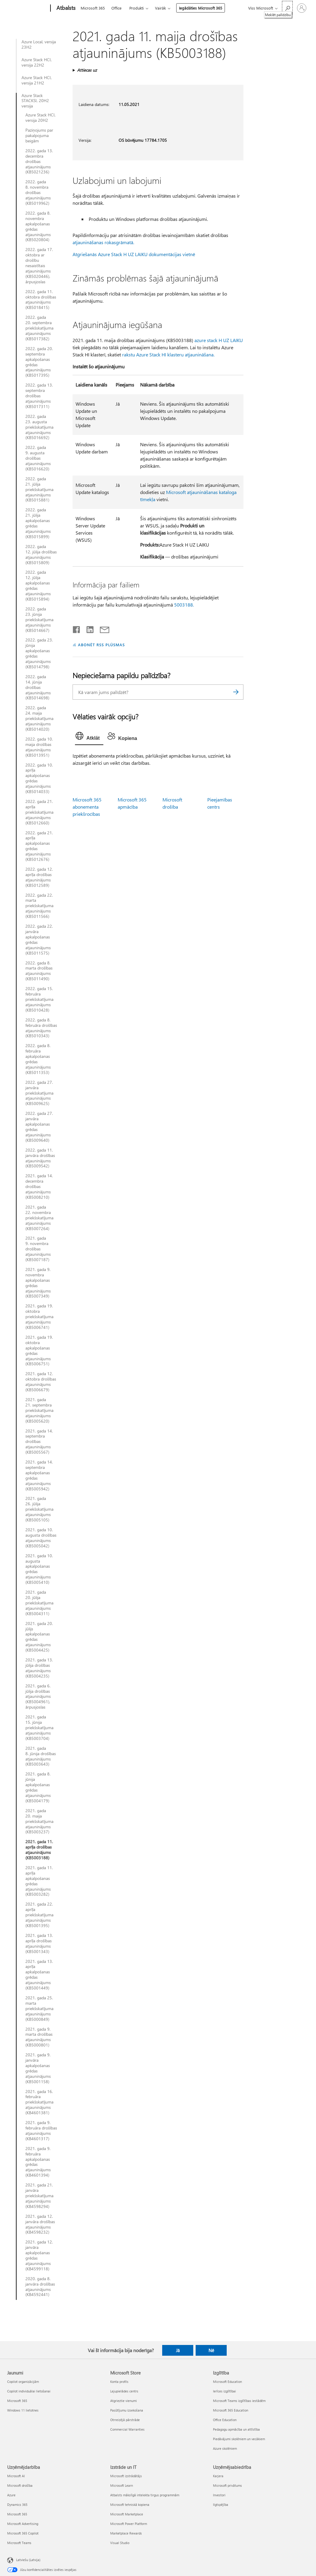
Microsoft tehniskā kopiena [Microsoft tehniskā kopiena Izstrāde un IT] (129, 2504)
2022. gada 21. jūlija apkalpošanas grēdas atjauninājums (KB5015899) (38, 523)
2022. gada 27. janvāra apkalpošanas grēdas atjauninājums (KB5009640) (39, 1127)
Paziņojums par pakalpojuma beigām (39, 135)
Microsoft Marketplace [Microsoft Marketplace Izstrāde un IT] (126, 2514)
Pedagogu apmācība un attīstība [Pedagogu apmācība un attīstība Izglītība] (236, 2429)
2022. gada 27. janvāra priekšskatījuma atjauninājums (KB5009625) (39, 1093)
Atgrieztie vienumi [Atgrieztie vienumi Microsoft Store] (123, 2400)
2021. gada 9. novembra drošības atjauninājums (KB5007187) (38, 1248)
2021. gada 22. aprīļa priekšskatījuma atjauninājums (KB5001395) (39, 1914)
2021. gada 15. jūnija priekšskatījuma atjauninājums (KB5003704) (39, 1727)
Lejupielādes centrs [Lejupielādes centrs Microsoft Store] (124, 2391)
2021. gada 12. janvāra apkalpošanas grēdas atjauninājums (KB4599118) (39, 2255)
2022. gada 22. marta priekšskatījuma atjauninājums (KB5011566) (39, 905)
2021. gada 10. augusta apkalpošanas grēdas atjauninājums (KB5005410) (39, 1569)
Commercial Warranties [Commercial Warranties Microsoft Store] (127, 2429)
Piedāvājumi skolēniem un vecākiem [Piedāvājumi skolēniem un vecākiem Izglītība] (239, 2439)
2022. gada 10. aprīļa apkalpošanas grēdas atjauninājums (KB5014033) (39, 778)
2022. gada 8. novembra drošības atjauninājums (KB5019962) (38, 192)
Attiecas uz (87, 70)
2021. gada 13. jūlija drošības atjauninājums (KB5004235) (39, 1668)
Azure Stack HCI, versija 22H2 (37, 62)
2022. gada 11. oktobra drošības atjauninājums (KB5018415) (40, 299)
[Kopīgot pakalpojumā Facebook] (77, 628)
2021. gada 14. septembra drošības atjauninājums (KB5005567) (39, 1441)
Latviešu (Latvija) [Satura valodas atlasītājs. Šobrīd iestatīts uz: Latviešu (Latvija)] (28, 2559)
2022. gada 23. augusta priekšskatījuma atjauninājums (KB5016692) (39, 427)
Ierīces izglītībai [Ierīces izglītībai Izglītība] (224, 2391)
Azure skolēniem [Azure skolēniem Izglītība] (225, 2448)
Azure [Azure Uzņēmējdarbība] (11, 2495)
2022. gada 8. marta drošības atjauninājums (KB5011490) (39, 971)
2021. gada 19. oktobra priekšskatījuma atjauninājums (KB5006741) (39, 1316)
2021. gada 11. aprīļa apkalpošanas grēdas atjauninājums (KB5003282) (39, 1881)
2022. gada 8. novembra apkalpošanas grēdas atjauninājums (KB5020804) (38, 226)
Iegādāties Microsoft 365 (200, 7)
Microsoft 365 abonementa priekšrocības (87, 806)
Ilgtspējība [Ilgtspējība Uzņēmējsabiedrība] (220, 2504)
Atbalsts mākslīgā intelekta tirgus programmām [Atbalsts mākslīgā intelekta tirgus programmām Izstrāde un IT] (144, 2495)
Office (116, 7)
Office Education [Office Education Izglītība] (225, 2419)
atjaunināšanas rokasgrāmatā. (103, 242)
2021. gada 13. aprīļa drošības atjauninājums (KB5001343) (39, 1943)
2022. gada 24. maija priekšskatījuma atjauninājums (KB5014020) (39, 718)
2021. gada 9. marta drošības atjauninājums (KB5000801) (39, 2037)
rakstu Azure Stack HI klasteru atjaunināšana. (168, 354)
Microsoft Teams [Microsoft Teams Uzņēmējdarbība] (19, 2542)
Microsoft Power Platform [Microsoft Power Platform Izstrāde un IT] (128, 2523)
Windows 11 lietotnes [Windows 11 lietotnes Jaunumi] (23, 2410)
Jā (178, 2350)
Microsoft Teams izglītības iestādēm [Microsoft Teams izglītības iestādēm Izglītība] (239, 2400)
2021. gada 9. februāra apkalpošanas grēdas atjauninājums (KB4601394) (38, 2162)
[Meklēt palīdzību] (287, 7)
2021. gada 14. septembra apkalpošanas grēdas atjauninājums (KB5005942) (39, 1475)
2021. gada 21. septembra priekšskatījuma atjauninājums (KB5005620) (39, 1410)
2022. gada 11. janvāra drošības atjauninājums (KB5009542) (40, 1158)
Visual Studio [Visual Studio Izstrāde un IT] (119, 2542)
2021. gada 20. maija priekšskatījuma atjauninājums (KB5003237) (39, 1821)
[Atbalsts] (65, 8)
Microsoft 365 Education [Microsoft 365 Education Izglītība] (230, 2410)
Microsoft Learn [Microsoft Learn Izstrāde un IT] (121, 2485)
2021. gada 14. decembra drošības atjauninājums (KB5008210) (39, 1186)
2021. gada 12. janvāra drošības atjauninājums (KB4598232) (40, 2224)
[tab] (89, 737)
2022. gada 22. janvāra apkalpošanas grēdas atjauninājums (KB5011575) (39, 939)
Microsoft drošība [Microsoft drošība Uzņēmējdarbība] (20, 2485)
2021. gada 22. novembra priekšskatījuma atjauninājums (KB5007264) (39, 1217)
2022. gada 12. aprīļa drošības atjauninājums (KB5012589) (39, 877)
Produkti (136, 7)
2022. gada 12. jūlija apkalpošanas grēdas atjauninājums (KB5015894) (38, 585)
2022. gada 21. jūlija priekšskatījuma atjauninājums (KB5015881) (39, 489)
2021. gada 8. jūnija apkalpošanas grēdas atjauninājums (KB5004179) (38, 1787)
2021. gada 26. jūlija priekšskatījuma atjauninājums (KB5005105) (39, 1509)
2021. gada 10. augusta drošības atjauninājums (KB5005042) (40, 1538)
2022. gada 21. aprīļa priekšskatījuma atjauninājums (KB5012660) (39, 812)
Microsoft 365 (93, 7)
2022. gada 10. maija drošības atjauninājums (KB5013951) (39, 747)
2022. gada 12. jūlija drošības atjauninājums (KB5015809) (41, 554)
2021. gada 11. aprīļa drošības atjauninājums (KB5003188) (39, 1850)
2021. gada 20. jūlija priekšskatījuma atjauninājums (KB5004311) (39, 1602)
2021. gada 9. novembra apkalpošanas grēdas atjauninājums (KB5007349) (38, 1283)
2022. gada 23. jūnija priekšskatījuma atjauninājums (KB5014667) (39, 619)
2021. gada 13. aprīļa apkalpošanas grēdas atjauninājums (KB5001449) (39, 1975)
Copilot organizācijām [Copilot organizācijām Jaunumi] (23, 2381)
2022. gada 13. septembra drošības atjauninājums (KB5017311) (39, 395)
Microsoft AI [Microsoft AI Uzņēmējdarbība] (16, 2476)
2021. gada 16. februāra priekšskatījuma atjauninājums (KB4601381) (39, 2102)
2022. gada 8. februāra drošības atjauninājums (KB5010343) (41, 1028)
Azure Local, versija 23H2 (39, 44)
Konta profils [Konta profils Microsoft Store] (119, 2381)
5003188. (184, 604)
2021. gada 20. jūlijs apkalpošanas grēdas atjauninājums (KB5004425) (39, 1637)
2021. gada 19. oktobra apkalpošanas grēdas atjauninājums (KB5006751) (39, 1351)
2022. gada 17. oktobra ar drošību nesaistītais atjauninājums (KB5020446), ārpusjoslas (39, 265)
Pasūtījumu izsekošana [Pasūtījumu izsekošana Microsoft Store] (126, 2410)
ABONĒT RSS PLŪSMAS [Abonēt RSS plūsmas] (101, 644)
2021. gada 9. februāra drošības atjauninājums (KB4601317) (41, 2130)
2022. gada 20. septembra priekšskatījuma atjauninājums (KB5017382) (39, 328)
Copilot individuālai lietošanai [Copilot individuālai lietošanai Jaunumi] (28, 2391)
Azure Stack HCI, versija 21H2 (37, 80)
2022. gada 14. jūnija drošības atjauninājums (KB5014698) (38, 687)
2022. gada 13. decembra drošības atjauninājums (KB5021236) (39, 161)
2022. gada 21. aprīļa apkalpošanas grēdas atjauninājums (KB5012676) (39, 846)
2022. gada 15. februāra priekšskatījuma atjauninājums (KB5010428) (39, 999)
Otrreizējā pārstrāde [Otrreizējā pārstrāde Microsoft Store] (125, 2419)
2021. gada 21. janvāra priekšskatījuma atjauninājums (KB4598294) (39, 2195)
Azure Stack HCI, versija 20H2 (40, 117)
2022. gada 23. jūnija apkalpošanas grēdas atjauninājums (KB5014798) (39, 653)
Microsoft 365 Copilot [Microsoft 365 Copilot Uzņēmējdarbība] (23, 2533)
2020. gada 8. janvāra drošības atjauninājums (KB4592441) (40, 2287)
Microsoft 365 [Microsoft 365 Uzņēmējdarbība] (17, 2514)
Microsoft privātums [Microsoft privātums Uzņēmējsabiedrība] (227, 2485)
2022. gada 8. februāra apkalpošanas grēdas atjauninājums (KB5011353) (38, 1059)
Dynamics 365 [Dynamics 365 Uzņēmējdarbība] (17, 2504)
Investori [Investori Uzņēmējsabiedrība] (219, 2495)
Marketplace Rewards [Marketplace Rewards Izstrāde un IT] (126, 2533)
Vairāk (160, 7)
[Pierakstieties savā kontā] (301, 8)
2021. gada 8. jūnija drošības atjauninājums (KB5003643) (40, 1756)
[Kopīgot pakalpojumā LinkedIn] (87, 628)
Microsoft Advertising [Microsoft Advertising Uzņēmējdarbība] (22, 2523)
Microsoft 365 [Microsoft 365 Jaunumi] (17, 2400)
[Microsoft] (27, 8)
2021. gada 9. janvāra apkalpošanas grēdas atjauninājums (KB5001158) (38, 2068)
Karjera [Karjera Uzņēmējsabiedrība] (218, 2476)
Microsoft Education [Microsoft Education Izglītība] (227, 2381)
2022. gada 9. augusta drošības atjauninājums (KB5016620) (38, 458)
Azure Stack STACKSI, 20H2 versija (35, 101)
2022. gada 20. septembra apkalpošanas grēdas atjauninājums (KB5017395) (39, 362)
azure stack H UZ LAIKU (218, 340)
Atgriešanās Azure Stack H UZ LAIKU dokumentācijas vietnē (134, 254)
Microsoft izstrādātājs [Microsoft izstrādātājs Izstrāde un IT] (126, 2476)
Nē (211, 2350)
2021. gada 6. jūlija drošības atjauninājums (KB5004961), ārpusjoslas (38, 1696)
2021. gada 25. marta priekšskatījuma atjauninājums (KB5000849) (39, 2008)
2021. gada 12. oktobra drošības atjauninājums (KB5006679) (40, 1381)
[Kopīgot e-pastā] (101, 628)
